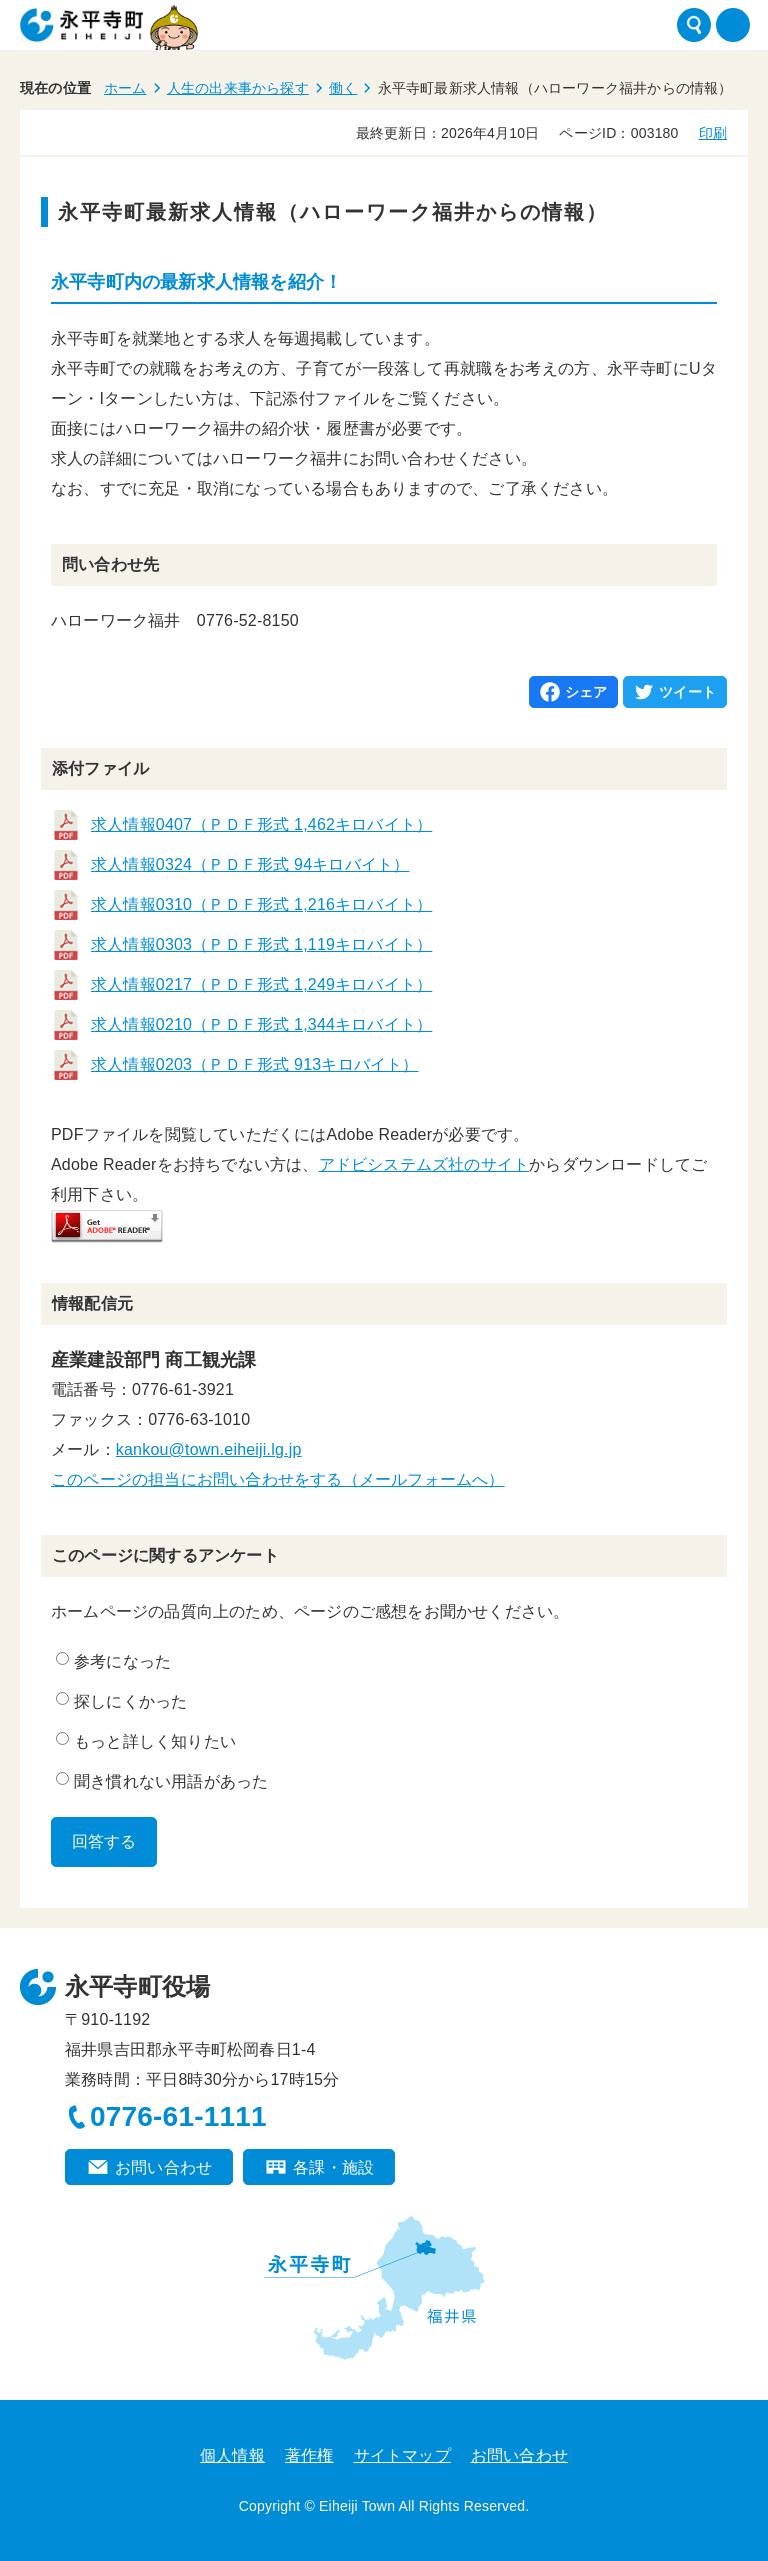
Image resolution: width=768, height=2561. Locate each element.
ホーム (125, 88)
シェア (586, 692)
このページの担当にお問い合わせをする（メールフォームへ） (278, 1479)
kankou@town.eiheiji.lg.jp (209, 1449)
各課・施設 (333, 2167)
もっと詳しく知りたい (146, 1741)
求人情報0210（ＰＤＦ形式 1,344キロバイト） (261, 1024)
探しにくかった (121, 1701)
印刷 (713, 133)
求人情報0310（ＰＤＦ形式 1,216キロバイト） (261, 904)
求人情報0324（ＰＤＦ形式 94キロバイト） (250, 864)
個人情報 (232, 2455)
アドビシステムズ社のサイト (424, 1164)
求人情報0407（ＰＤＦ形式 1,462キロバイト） (261, 824)
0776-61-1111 (178, 2116)
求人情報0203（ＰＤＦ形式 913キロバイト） (255, 1064)
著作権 (309, 2455)
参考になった (113, 1661)
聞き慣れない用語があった (162, 1781)
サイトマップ (402, 2455)
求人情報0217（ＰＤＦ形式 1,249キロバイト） (261, 984)
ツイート (687, 692)
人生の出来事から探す (238, 88)
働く (343, 88)
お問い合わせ (163, 2167)
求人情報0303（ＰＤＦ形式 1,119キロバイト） (261, 944)
